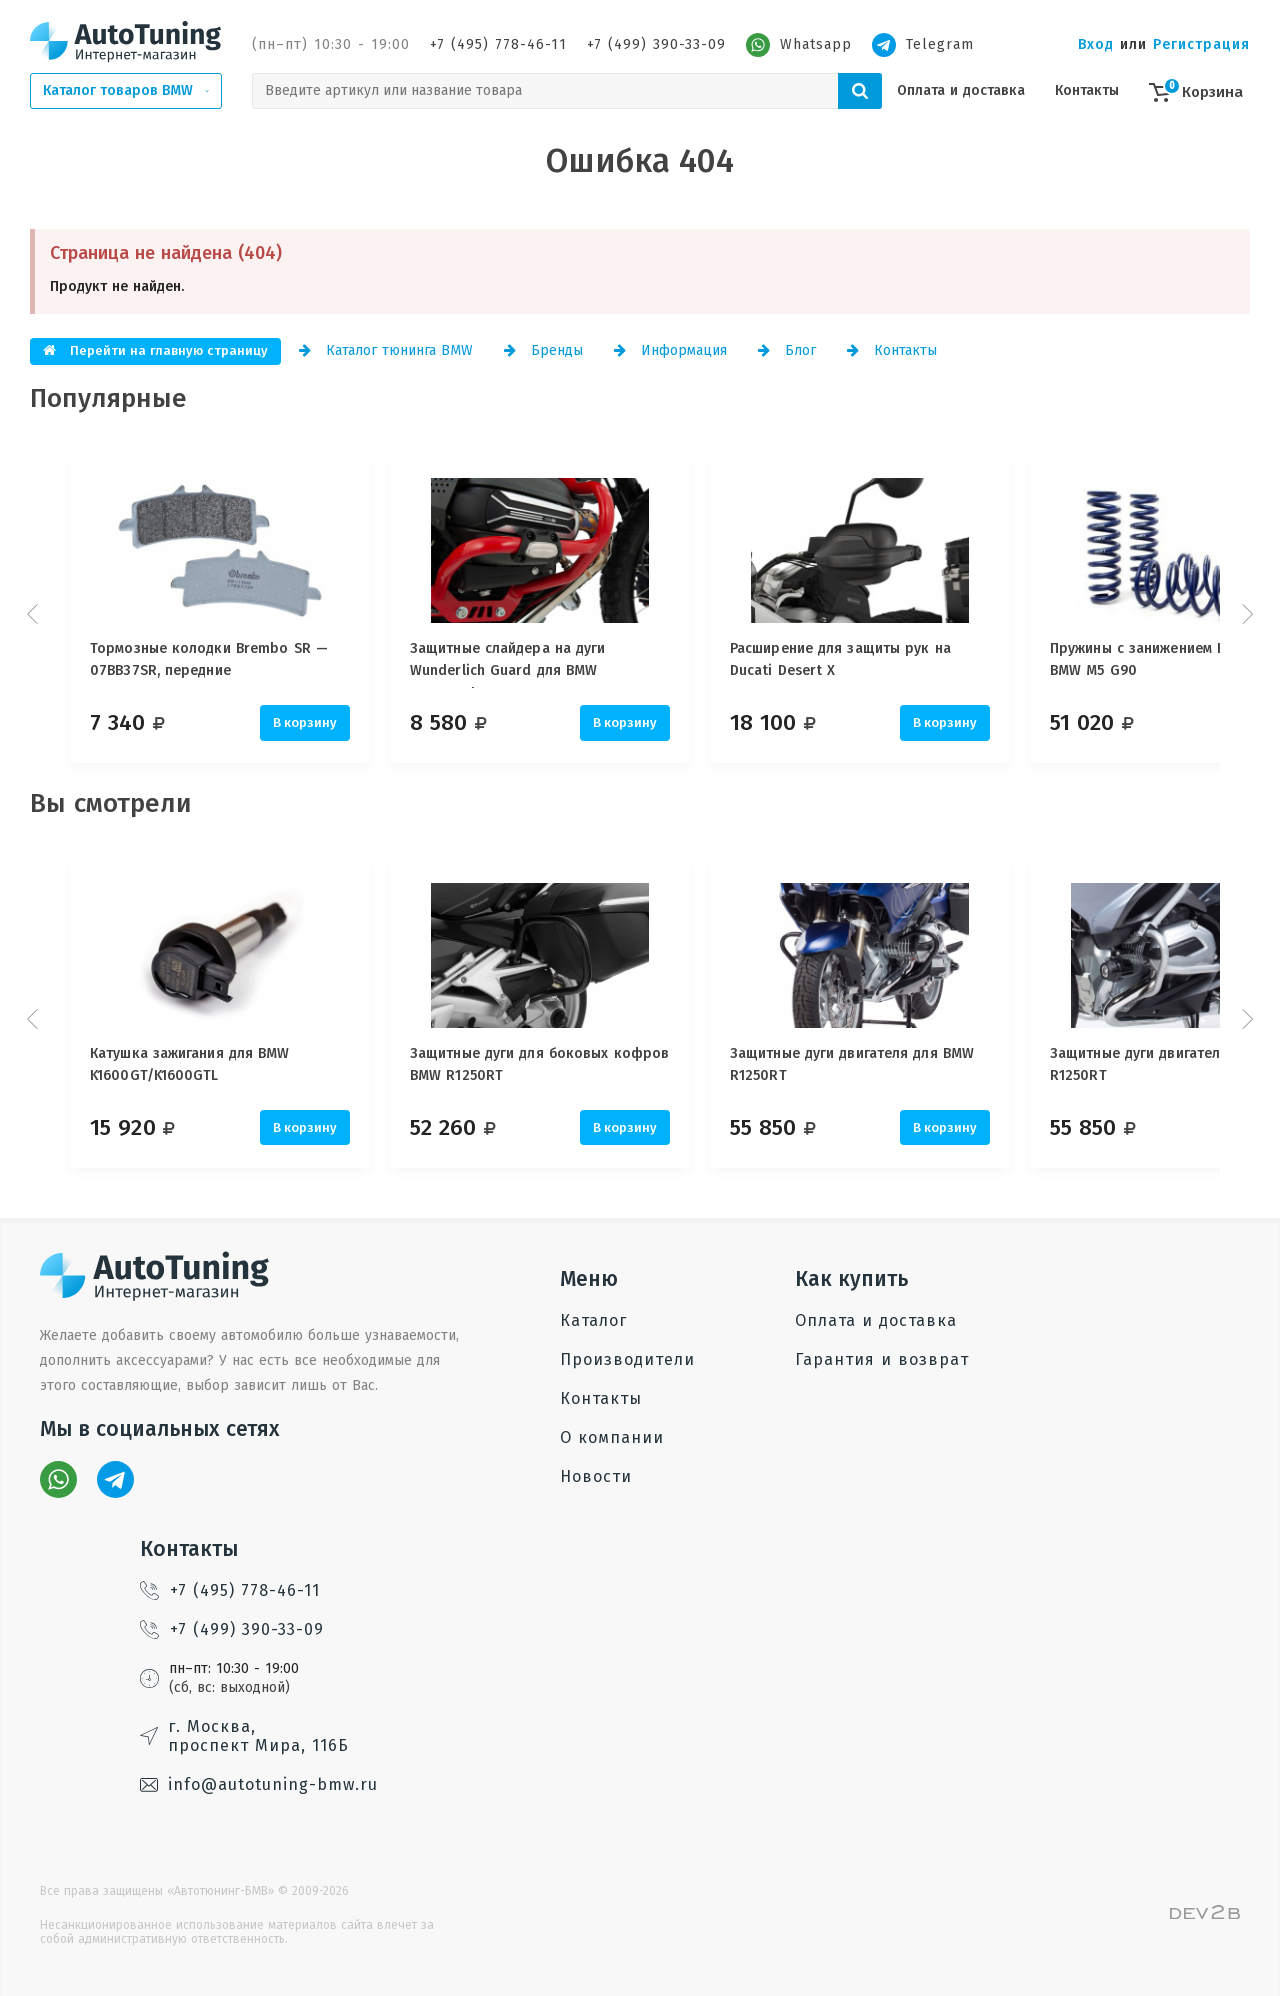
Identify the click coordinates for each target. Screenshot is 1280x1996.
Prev (35, 614)
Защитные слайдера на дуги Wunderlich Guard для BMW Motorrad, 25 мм (518, 664)
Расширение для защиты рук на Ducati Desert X (860, 659)
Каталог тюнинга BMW (386, 350)
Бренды (543, 350)
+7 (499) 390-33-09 (656, 44)
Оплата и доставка (961, 90)
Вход (1096, 44)
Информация (670, 350)
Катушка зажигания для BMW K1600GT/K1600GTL (190, 1064)
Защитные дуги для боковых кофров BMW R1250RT (549, 1064)
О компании (612, 1437)
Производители (627, 1359)
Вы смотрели (111, 803)
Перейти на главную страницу (155, 350)
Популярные (108, 398)
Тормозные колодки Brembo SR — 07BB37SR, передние (209, 659)
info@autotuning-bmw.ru (259, 1784)
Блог (787, 350)
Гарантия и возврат (882, 1359)
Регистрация (1201, 44)
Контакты (1087, 90)
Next (1245, 614)
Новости (596, 1476)
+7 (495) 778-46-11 (498, 44)
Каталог (593, 1320)
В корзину (305, 722)
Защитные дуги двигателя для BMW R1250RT (872, 1064)
